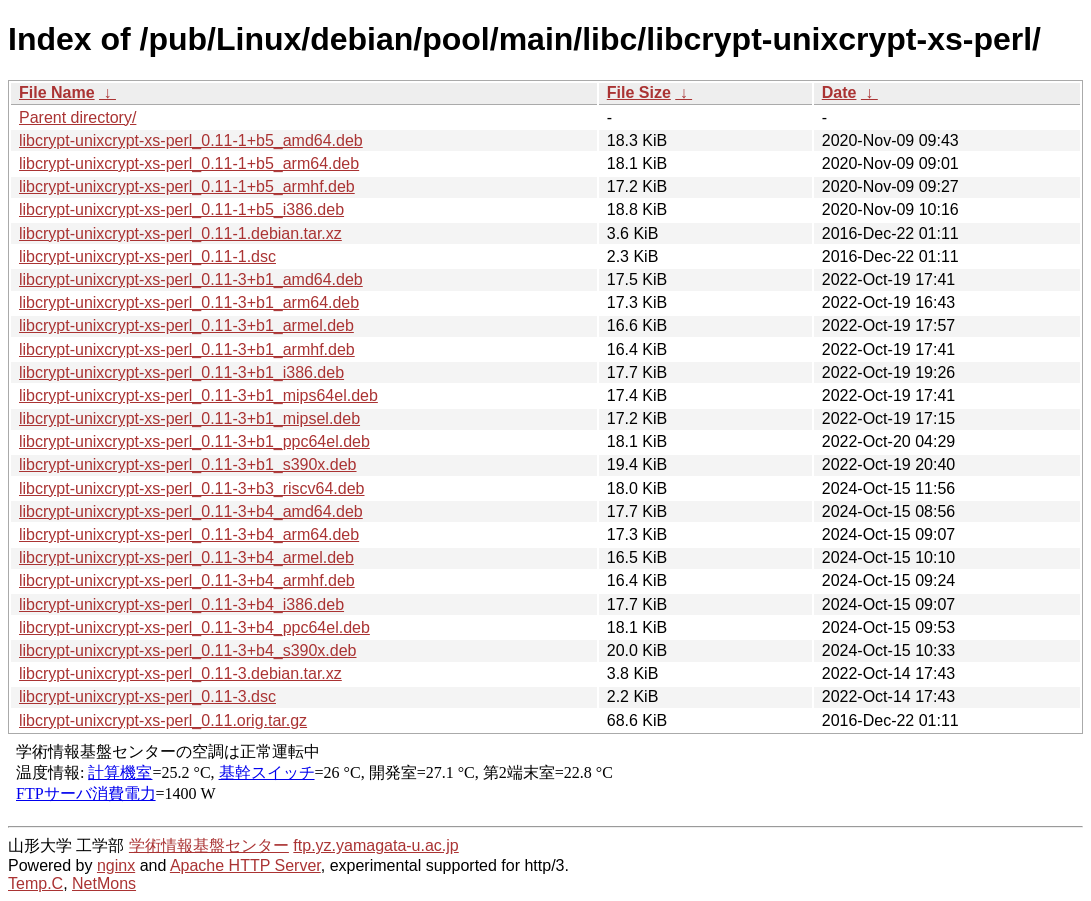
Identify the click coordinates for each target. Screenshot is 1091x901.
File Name (57, 92)
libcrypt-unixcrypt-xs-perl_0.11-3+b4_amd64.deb (191, 511)
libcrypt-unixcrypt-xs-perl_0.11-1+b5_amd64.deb (191, 140)
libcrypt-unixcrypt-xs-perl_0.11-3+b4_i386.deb (181, 604)
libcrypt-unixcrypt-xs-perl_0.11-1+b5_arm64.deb (189, 163)
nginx (116, 865)
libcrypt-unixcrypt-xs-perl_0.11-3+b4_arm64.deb (189, 534)
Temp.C (35, 883)
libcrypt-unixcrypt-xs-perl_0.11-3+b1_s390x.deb (188, 464)
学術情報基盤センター (209, 845)
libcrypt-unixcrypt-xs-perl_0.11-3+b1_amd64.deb (191, 279)
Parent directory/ (77, 117)
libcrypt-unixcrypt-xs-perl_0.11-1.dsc (147, 256)
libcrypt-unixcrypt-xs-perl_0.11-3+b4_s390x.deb (188, 650)
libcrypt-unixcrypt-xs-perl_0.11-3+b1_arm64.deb (189, 302)
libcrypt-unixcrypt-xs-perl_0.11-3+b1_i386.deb (181, 372)
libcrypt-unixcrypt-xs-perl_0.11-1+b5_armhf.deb (187, 186)
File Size (639, 92)
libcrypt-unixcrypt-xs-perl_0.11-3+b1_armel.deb (186, 325)
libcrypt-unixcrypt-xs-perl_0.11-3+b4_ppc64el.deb (194, 627)
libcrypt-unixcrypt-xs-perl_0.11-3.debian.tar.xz (180, 673)
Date (839, 92)
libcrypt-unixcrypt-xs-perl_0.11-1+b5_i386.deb (181, 209)
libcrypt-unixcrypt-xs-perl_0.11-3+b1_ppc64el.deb (194, 441)
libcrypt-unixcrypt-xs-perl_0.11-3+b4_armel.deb (186, 557)
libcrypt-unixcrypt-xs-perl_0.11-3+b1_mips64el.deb (198, 395)
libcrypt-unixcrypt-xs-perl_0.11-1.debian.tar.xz (180, 233)
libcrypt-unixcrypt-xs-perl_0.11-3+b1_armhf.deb (187, 349)
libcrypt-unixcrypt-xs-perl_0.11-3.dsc (147, 696)
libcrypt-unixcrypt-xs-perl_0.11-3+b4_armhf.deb (187, 580)
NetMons (104, 883)
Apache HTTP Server (245, 865)
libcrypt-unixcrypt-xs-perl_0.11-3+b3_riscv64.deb (192, 488)
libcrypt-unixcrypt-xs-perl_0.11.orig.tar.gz (163, 720)
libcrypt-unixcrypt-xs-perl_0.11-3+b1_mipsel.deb (189, 418)
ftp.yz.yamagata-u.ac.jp (375, 845)
